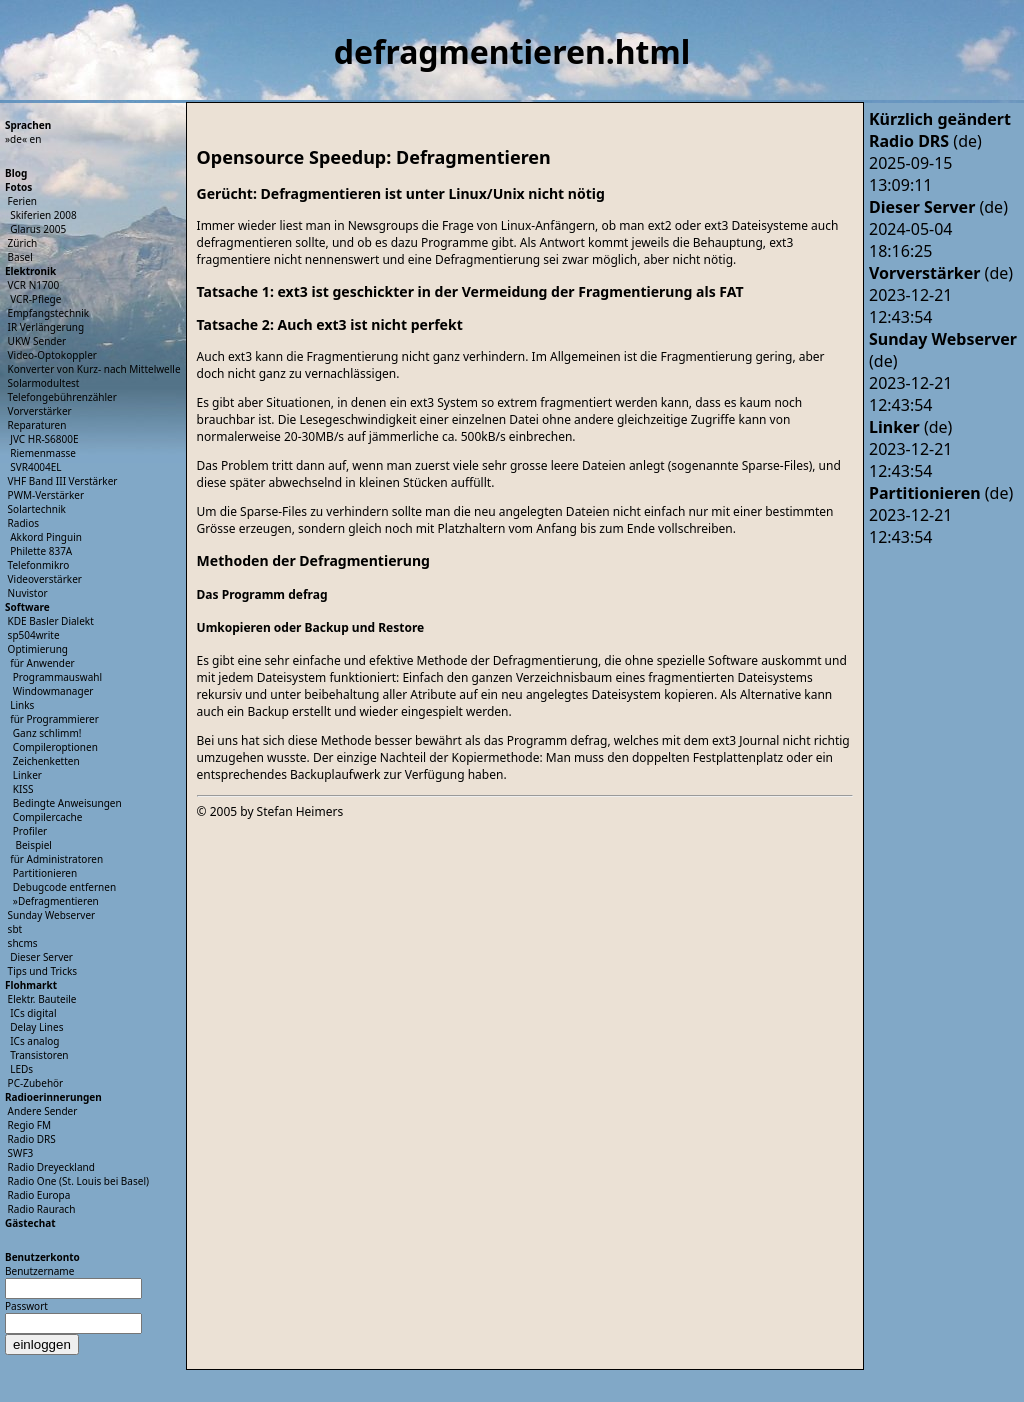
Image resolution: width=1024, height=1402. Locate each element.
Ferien (22, 201)
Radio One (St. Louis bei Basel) (78, 1181)
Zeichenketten (46, 761)
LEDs (21, 1069)
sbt (15, 929)
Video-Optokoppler (52, 355)
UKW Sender (37, 341)
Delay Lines (36, 1027)
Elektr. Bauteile (42, 999)
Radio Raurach (42, 1209)
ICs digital (33, 1013)
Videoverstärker (45, 579)
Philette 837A (41, 551)
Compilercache (48, 817)
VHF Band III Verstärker (63, 481)
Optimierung (38, 649)
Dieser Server (41, 957)
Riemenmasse (43, 453)
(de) (925, 141)
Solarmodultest (44, 383)
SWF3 (21, 1153)
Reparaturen (37, 425)
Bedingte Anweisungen (67, 803)
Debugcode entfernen (64, 887)
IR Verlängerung (46, 327)
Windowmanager (53, 691)
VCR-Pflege (35, 299)
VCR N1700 (34, 285)
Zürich (23, 243)
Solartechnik (37, 509)
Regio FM (30, 1125)
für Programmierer (54, 719)
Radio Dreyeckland (51, 1167)
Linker (27, 775)
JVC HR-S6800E (44, 439)
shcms (23, 943)
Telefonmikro (39, 565)
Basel (20, 257)
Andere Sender (43, 1111)
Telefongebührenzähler (62, 397)
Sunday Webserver (52, 915)
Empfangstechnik (49, 313)
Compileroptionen (55, 747)
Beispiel (33, 845)
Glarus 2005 (38, 229)
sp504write (34, 635)
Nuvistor (28, 593)
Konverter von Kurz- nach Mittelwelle (94, 369)
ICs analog (34, 1041)
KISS (23, 789)
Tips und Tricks (43, 971)
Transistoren (39, 1055)
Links (22, 705)
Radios (23, 523)
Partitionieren (45, 873)
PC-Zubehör (36, 1083)
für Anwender (42, 663)
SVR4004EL (35, 467)
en (36, 139)
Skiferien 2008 (43, 215)
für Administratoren (56, 859)
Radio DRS (32, 1139)
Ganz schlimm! (47, 733)
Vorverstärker (40, 411)
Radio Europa (39, 1195)
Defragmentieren (58, 901)
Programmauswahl (57, 677)
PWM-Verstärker (46, 495)
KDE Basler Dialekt (51, 621)
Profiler (30, 831)
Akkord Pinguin (46, 537)
